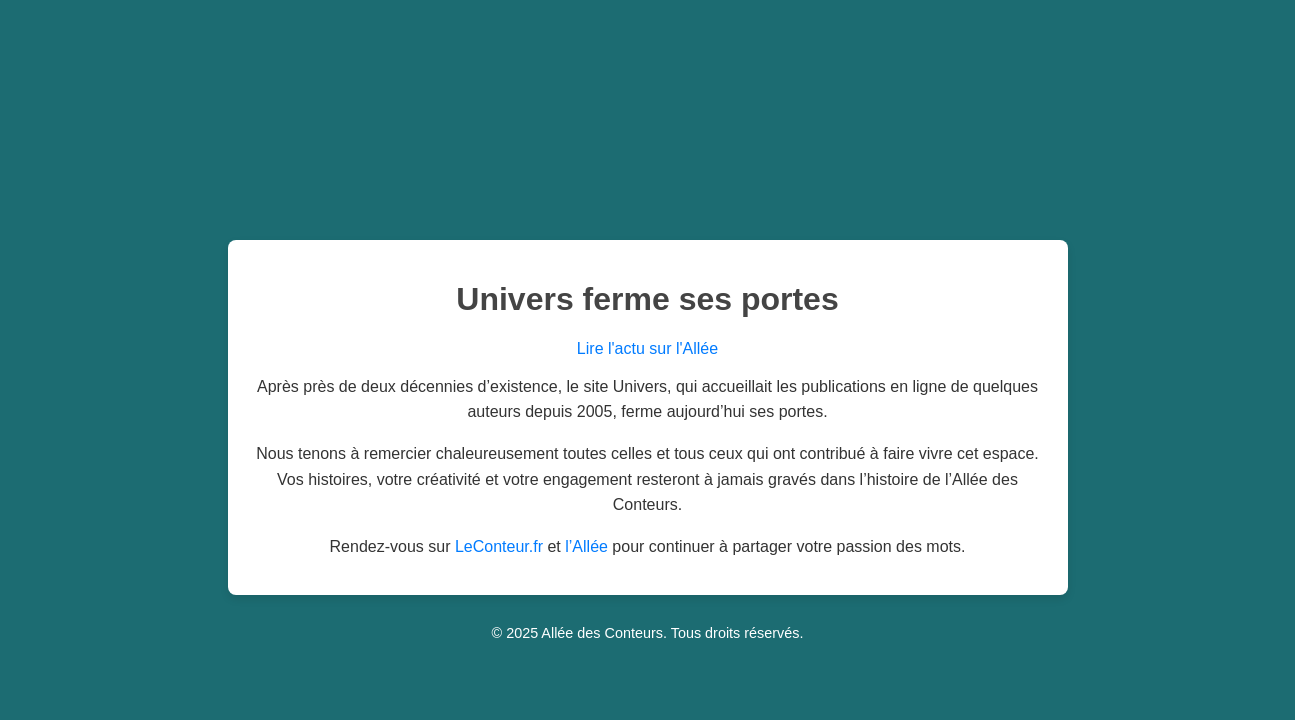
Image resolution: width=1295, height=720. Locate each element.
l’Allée (586, 546)
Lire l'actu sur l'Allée (647, 348)
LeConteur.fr (499, 546)
